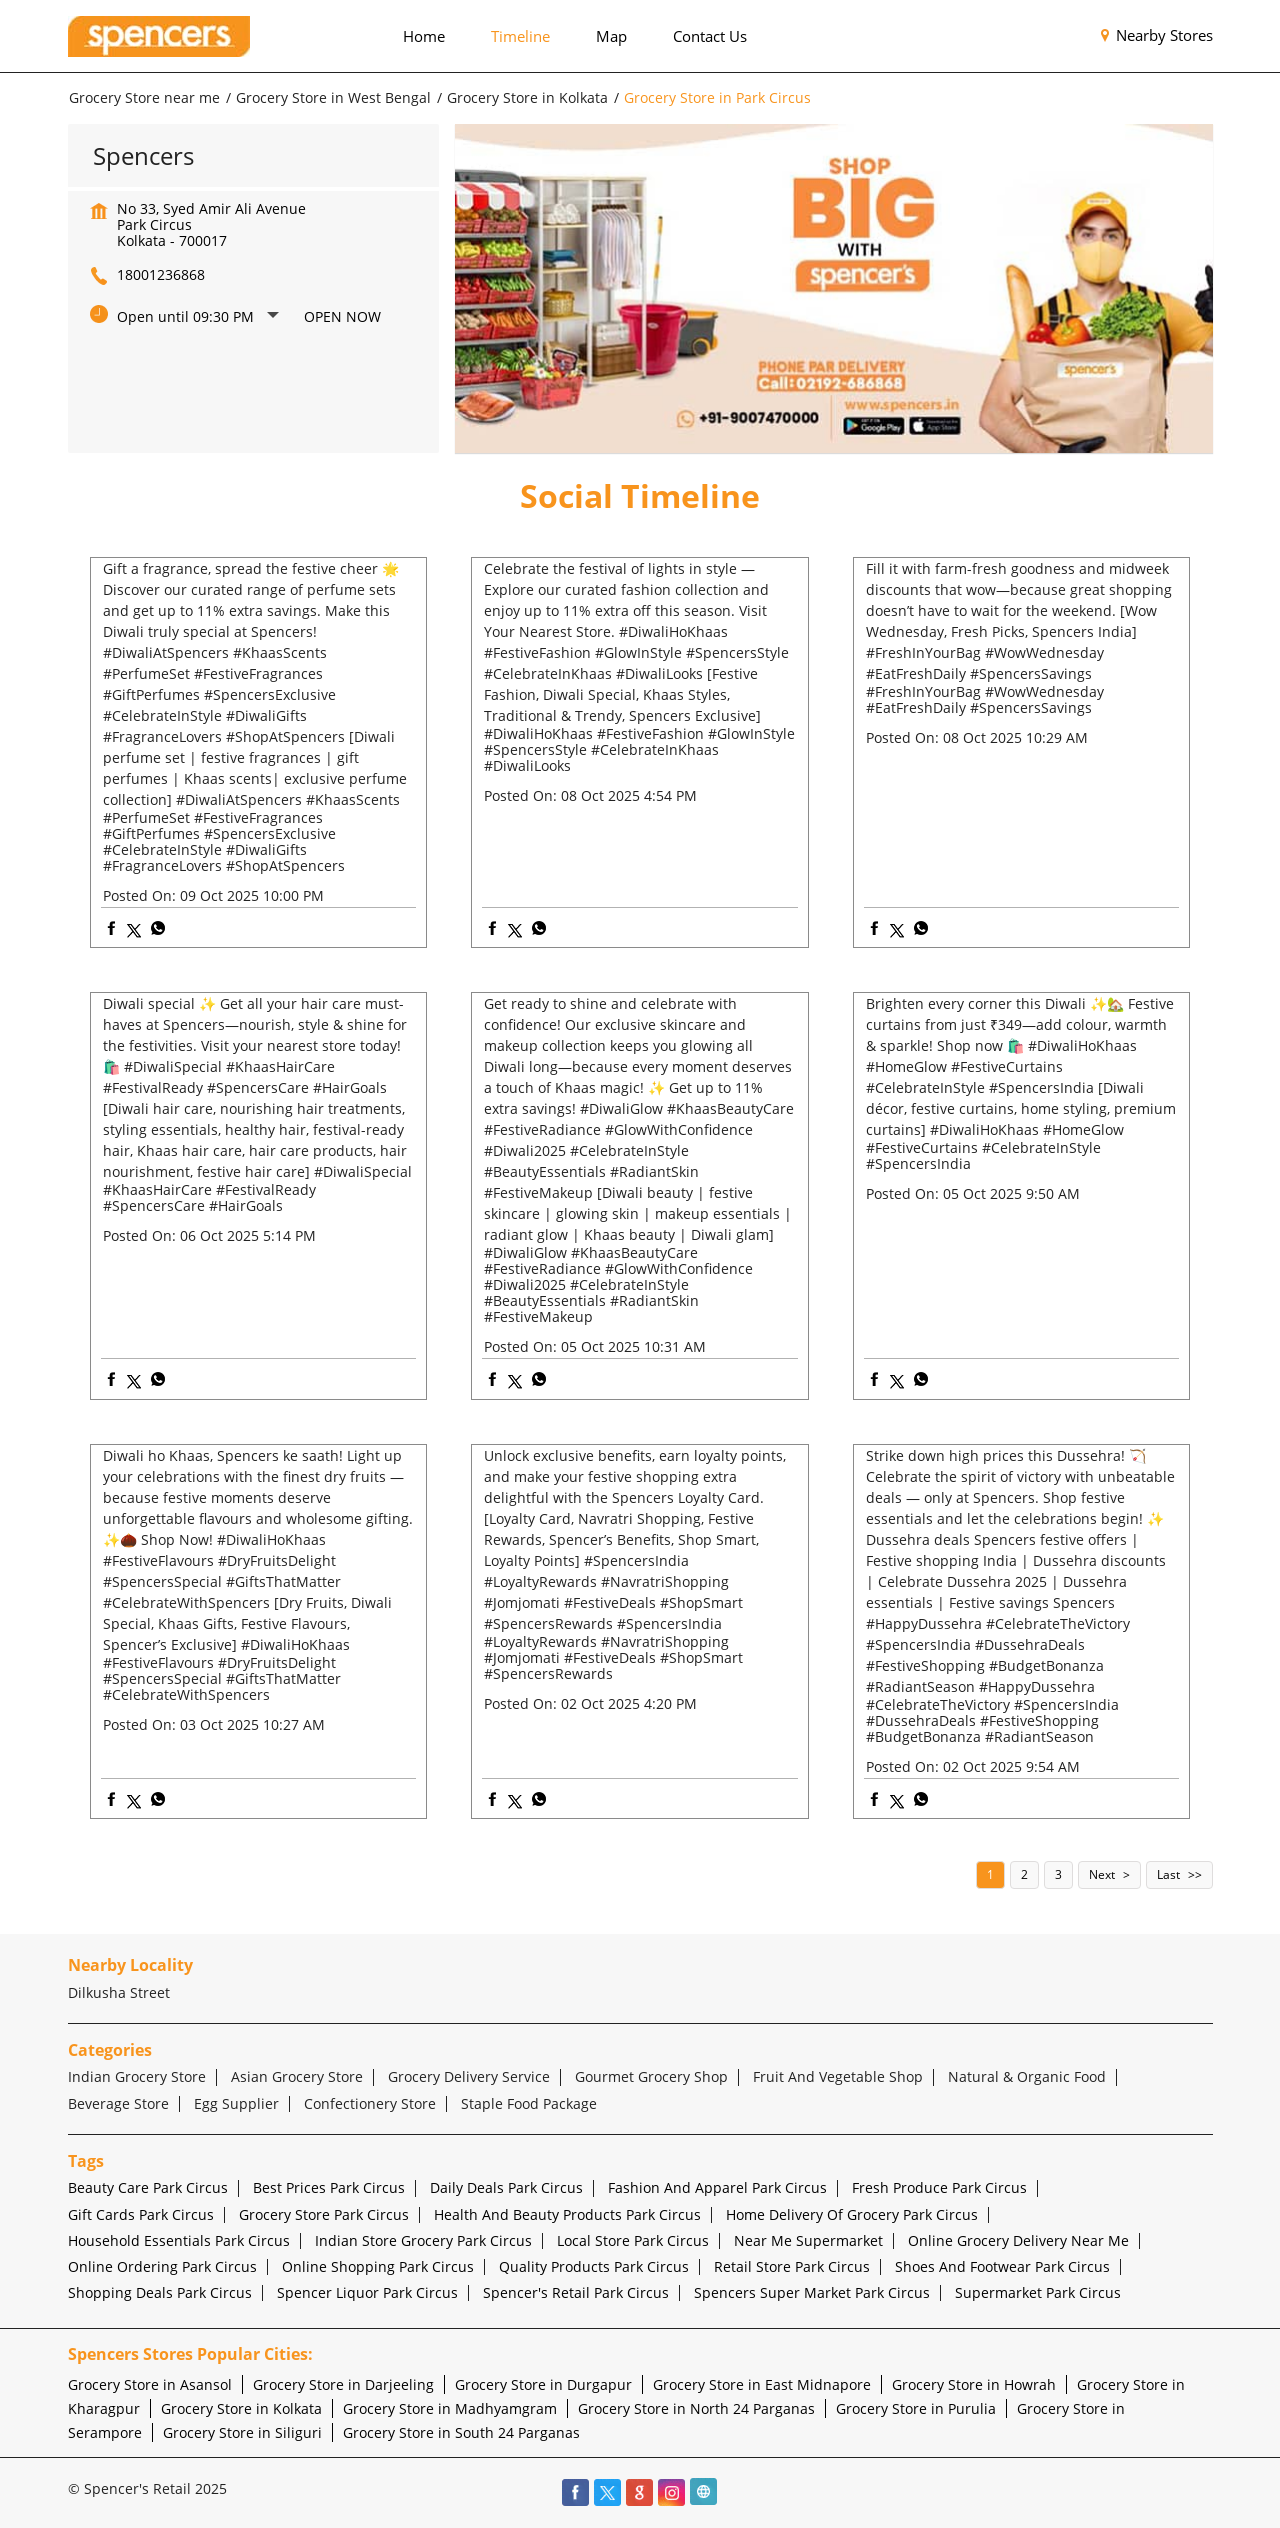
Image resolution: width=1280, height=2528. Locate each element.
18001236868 (161, 274)
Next (1102, 1874)
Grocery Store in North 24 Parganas (696, 2408)
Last (1168, 1874)
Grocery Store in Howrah (974, 2384)
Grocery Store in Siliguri (242, 2432)
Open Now (342, 316)
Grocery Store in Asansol (150, 2384)
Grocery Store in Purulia (916, 2408)
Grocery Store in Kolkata (241, 2408)
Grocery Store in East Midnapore (762, 2384)
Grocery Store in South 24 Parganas (461, 2432)
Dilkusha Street (119, 1992)
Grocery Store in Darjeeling (343, 2384)
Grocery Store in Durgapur (543, 2384)
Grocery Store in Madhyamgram (450, 2408)
